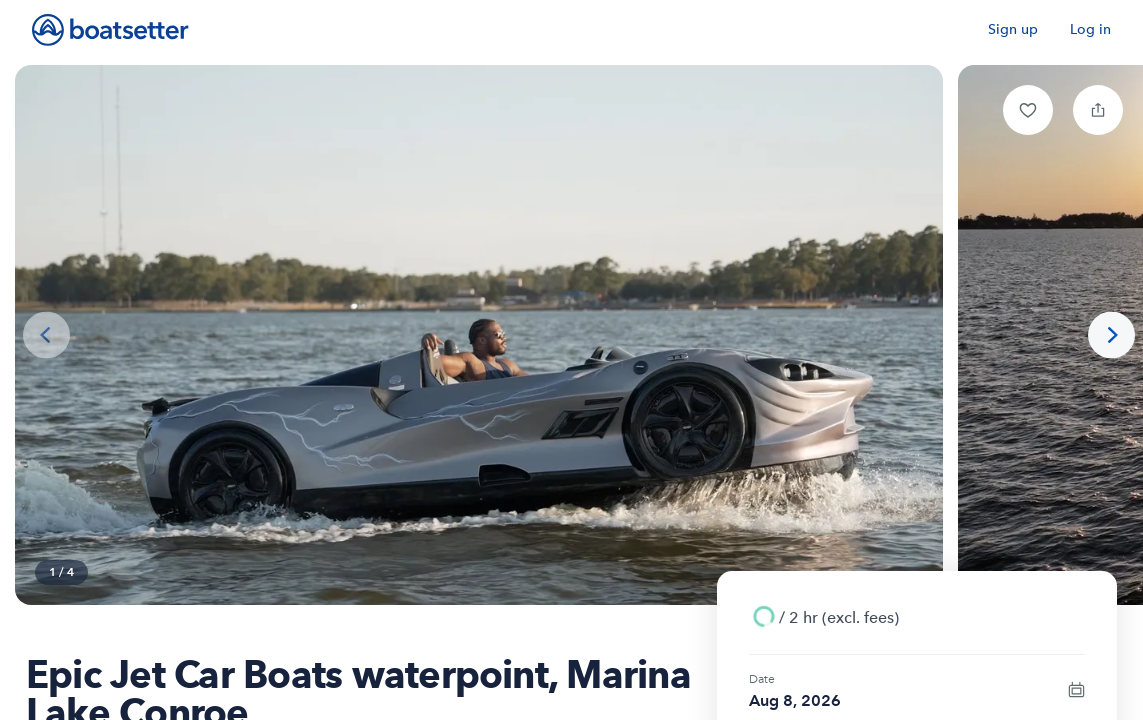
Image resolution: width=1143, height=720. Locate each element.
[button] (1028, 110)
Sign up (1013, 29)
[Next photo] (1111, 335)
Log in (1090, 29)
